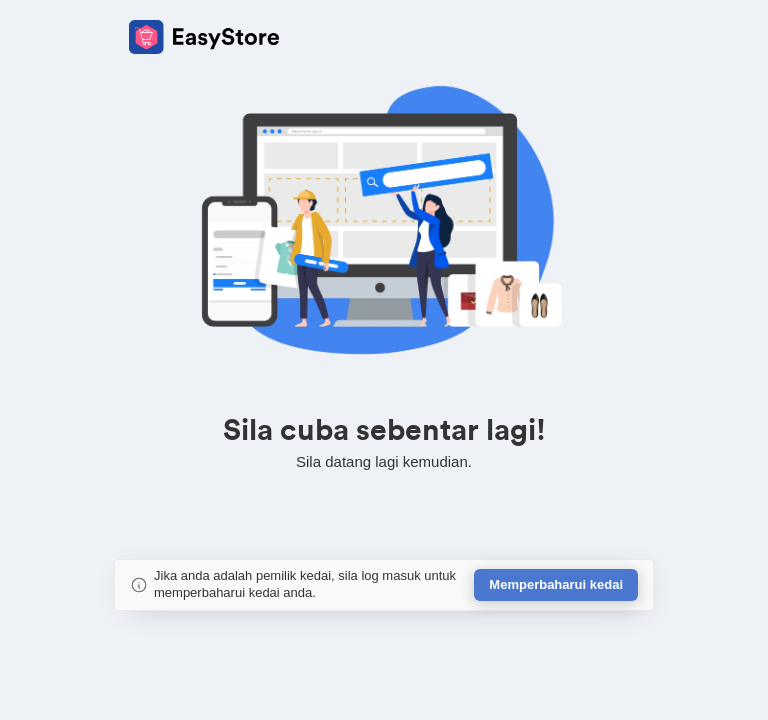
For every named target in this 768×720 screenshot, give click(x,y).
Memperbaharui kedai (556, 584)
